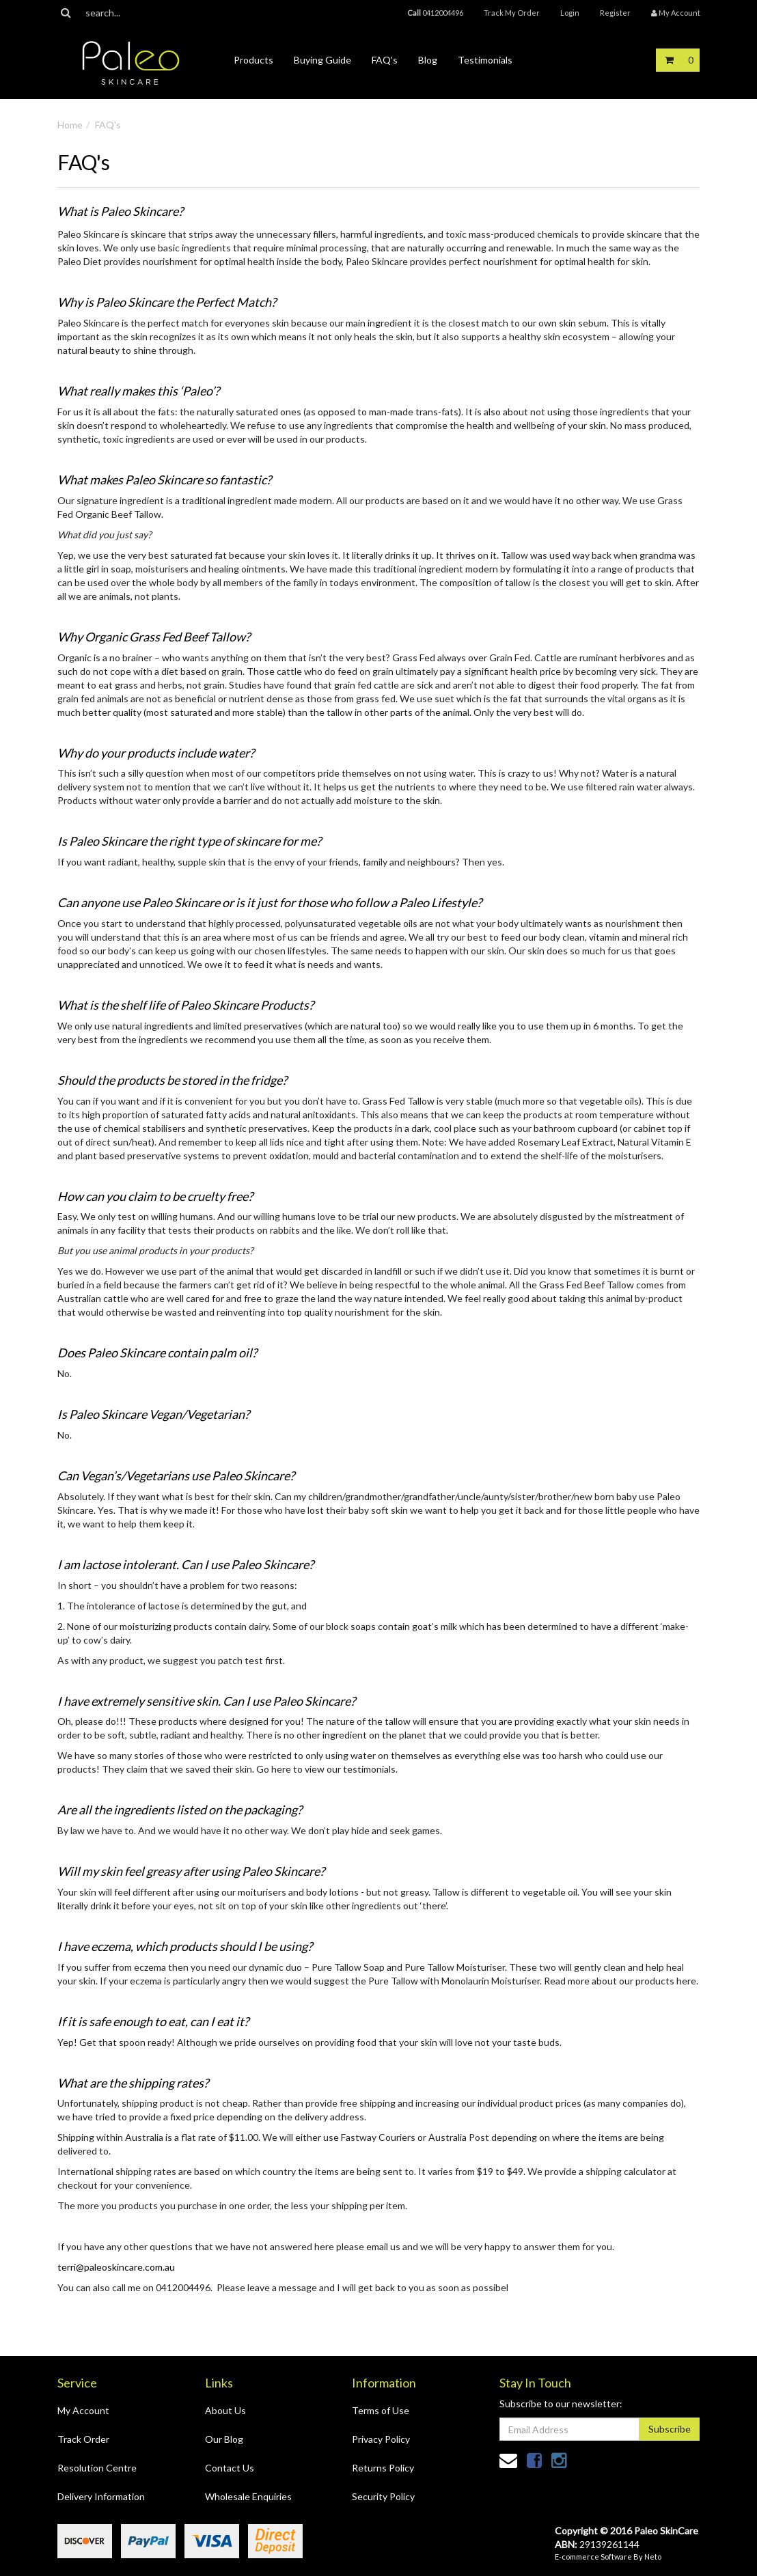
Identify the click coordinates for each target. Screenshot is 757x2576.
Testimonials (485, 60)
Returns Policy (383, 2468)
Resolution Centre (97, 2468)
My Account (83, 2410)
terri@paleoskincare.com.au (116, 2267)
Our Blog (224, 2439)
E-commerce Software (593, 2556)
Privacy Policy (381, 2439)
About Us (225, 2410)
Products (253, 60)
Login (569, 12)
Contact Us (229, 2468)
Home (70, 124)
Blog (427, 60)
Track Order (83, 2439)
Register (615, 12)
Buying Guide (322, 60)
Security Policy (383, 2496)
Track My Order (512, 12)
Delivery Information (101, 2496)
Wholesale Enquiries (248, 2496)
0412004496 (435, 12)
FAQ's (385, 60)
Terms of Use (380, 2410)
